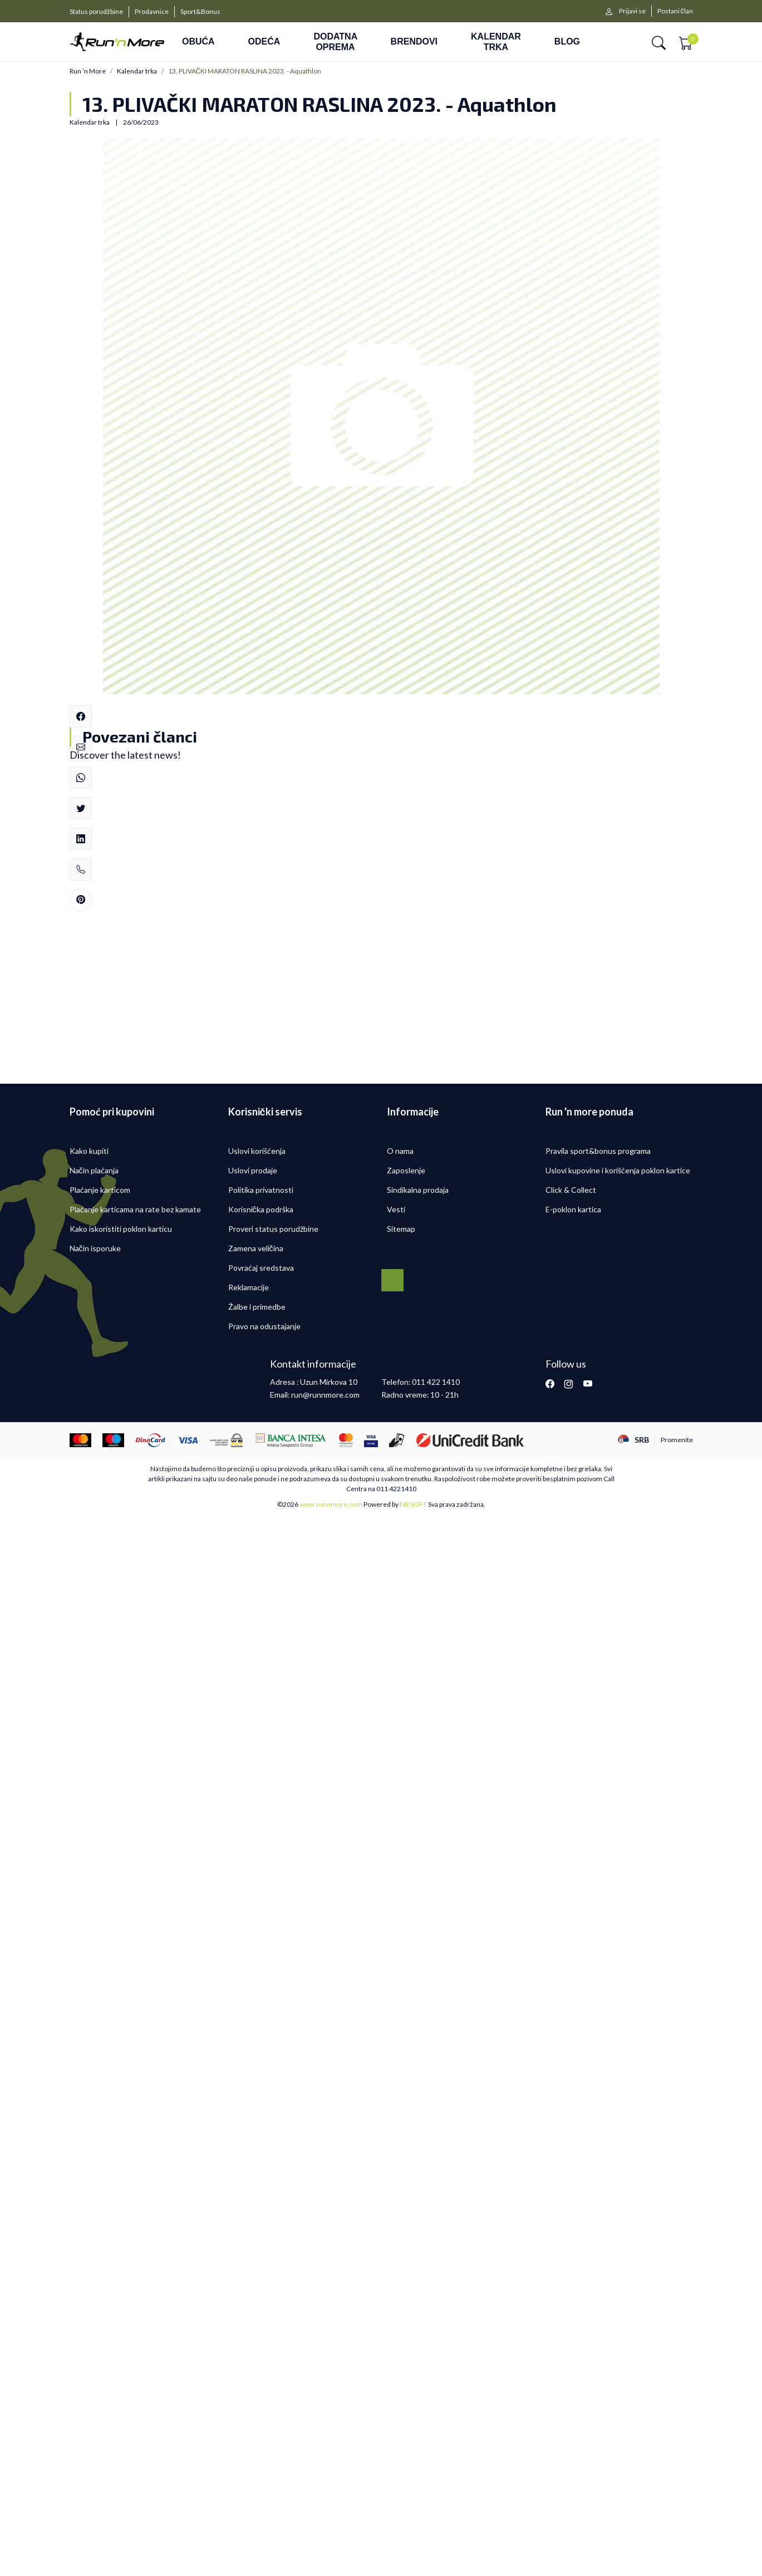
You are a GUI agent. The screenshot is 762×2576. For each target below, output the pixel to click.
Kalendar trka (137, 71)
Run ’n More (88, 71)
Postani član (675, 11)
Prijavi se (632, 11)
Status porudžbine (96, 11)
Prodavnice (152, 11)
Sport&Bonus (200, 11)
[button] (659, 42)
